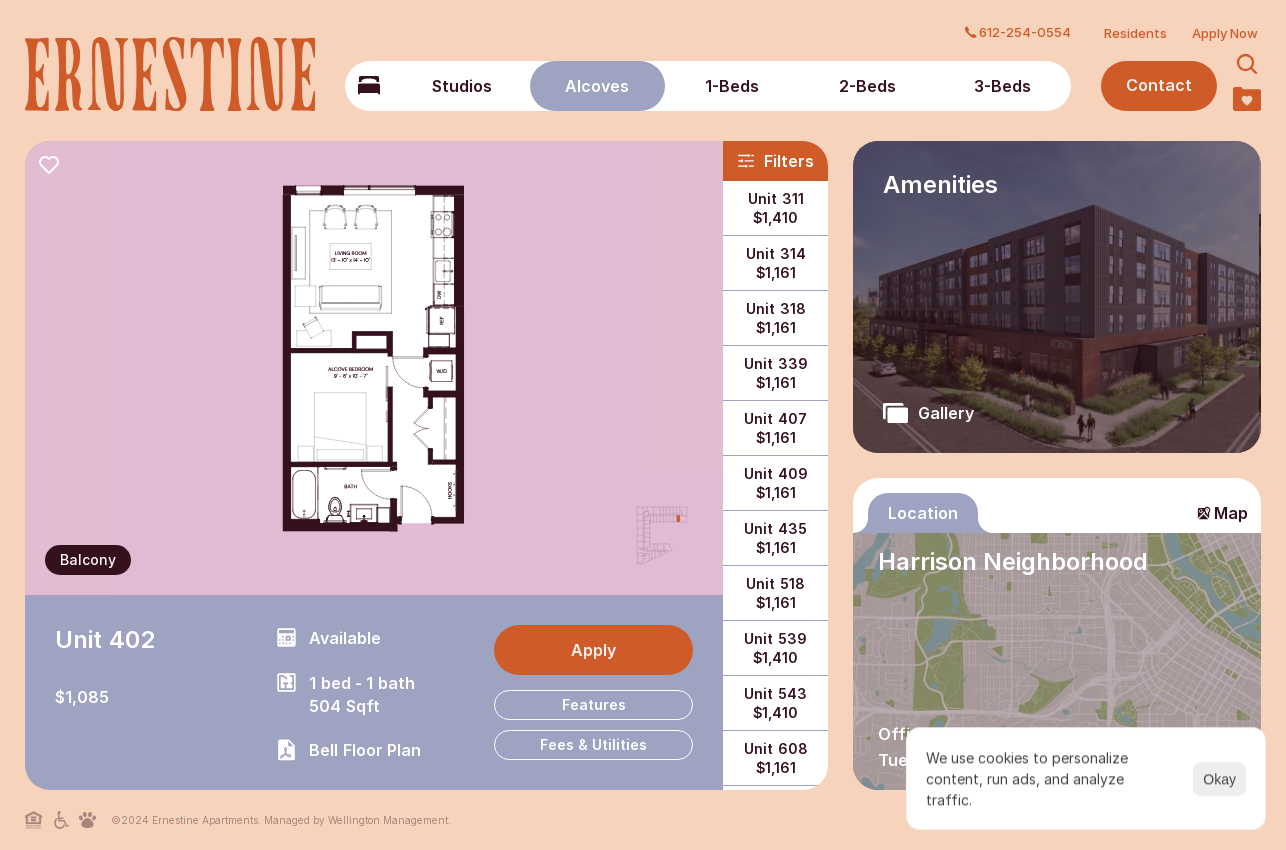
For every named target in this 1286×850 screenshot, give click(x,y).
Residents (1135, 33)
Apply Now (1225, 33)
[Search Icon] (1247, 64)
